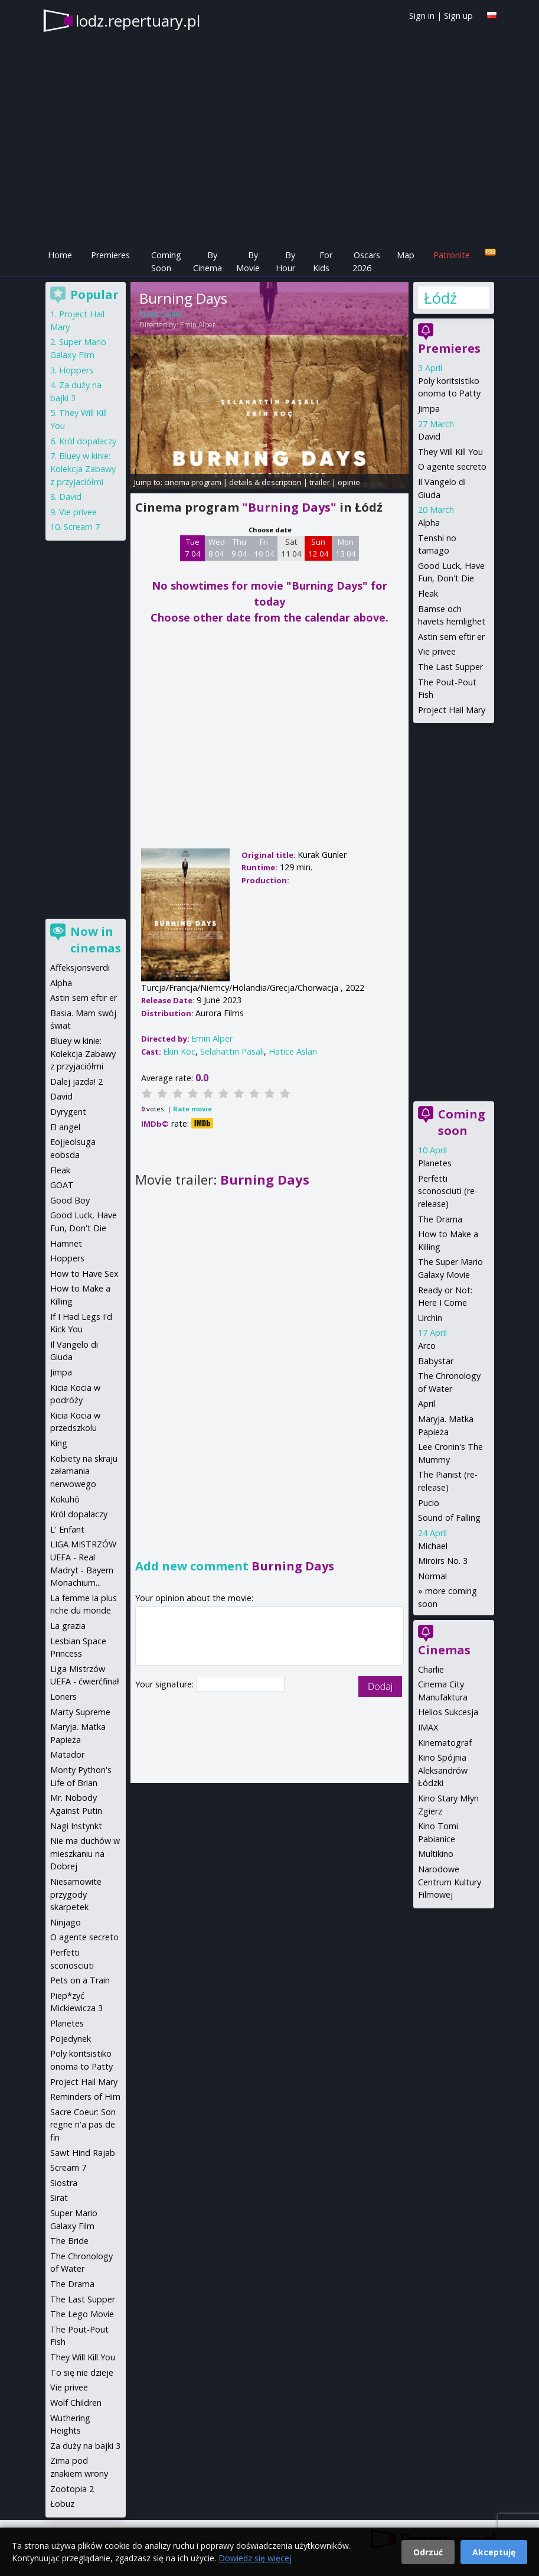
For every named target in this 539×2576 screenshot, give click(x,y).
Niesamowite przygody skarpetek (76, 1894)
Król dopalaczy (87, 441)
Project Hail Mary (451, 709)
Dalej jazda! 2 (76, 1081)
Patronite (451, 255)
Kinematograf (445, 1742)
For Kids (322, 261)
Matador (67, 1754)
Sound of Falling (449, 1517)
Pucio (428, 1502)
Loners (63, 1696)
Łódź (440, 297)
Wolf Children (76, 2402)
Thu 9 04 (239, 547)
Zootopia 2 (72, 2488)
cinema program (192, 482)
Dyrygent (68, 1111)
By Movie (248, 261)
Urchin (430, 1317)
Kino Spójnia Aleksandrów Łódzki (443, 1770)
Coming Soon (166, 261)
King (58, 1443)
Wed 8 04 (216, 547)
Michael (432, 1546)
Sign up (458, 15)
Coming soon (461, 1122)
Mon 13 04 (345, 547)
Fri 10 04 (264, 547)
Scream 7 (82, 526)
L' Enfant (67, 1529)
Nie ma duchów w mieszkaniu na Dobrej (85, 1853)
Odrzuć (428, 2552)
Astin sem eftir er (451, 636)
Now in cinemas (95, 939)
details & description (265, 482)
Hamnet (66, 1243)
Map (405, 255)
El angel (65, 1127)
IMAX (428, 1727)
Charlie (431, 1669)
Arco (427, 1345)
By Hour (285, 261)
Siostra (63, 2182)
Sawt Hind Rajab (82, 2152)
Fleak (428, 593)
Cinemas (444, 1650)
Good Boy (70, 1200)
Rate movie (192, 1108)
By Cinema (207, 261)
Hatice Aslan (293, 1051)
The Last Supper (450, 666)
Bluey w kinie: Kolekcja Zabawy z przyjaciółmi (83, 468)
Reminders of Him (85, 2096)
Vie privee (437, 651)
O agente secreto (452, 466)
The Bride (69, 2240)
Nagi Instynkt (76, 1826)
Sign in (422, 15)
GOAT (62, 1185)
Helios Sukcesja (448, 1712)
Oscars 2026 (366, 261)
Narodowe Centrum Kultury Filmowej (449, 1881)
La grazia (68, 1625)
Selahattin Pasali (232, 1051)
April (426, 1403)
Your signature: (165, 1684)
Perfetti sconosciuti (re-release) (448, 1191)
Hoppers (76, 370)
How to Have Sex (84, 1273)
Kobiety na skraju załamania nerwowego (83, 1471)
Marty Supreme (80, 1712)
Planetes (435, 1163)
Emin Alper (197, 325)
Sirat (59, 2197)
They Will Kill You (450, 451)
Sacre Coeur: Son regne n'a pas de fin (83, 2124)
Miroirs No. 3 (443, 1560)
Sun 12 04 (318, 547)
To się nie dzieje (81, 2372)
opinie (349, 482)
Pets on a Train (80, 1980)
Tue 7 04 (193, 547)
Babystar (435, 1361)
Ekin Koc (179, 1051)
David (429, 436)
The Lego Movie (82, 2314)
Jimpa (429, 408)
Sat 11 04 (291, 547)
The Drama (440, 1219)
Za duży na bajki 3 (85, 2445)
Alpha (429, 522)
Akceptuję (493, 2552)
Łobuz (62, 2503)
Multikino (435, 1853)
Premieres (110, 255)
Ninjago (65, 1922)
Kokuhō (65, 1499)
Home (60, 255)
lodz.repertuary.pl (138, 20)
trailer (319, 482)
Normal (432, 1576)
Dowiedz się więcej (255, 2558)
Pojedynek (70, 2038)
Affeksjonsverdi (80, 967)
